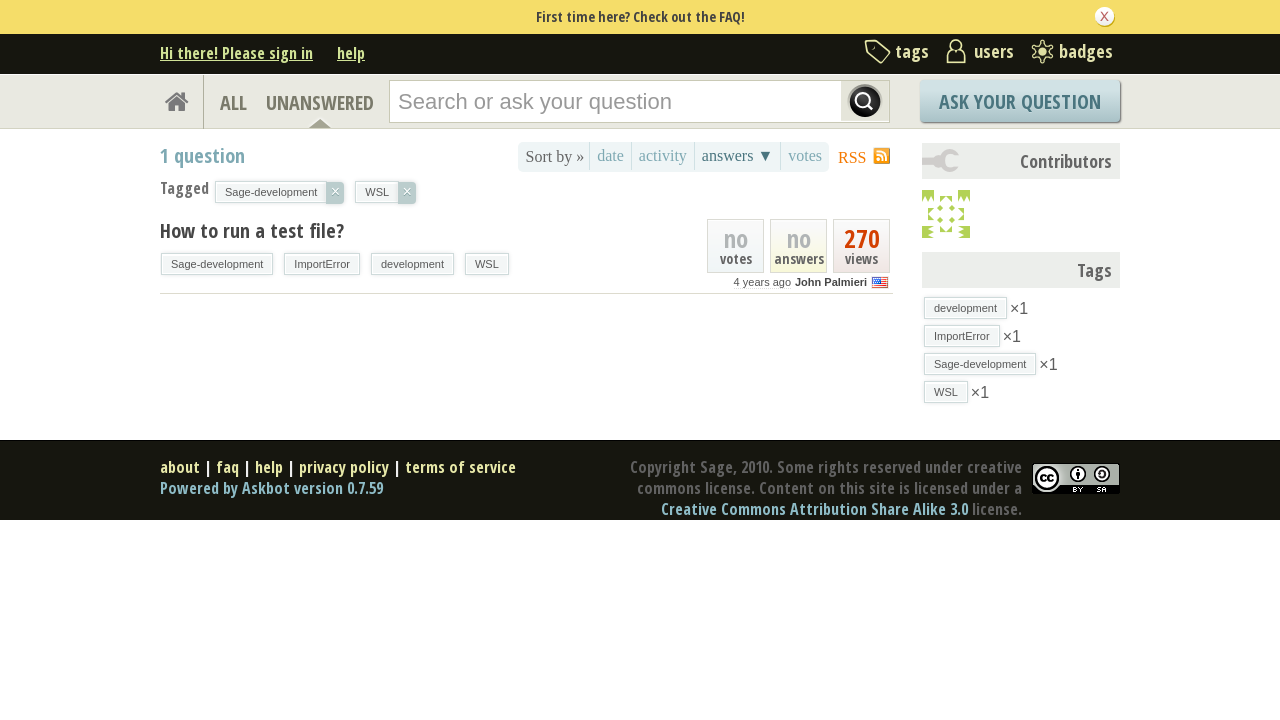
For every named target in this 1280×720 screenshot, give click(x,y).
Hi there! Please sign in (236, 53)
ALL (233, 102)
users (994, 51)
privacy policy (344, 467)
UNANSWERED (320, 102)
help (351, 53)
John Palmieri (831, 282)
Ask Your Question (1020, 101)
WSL (487, 264)
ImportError (322, 264)
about (180, 467)
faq (227, 467)
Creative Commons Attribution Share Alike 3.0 (814, 509)
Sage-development (217, 264)
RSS (852, 157)
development (412, 264)
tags (912, 51)
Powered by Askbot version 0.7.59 (271, 488)
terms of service (460, 467)
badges (1086, 51)
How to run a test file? (252, 230)
